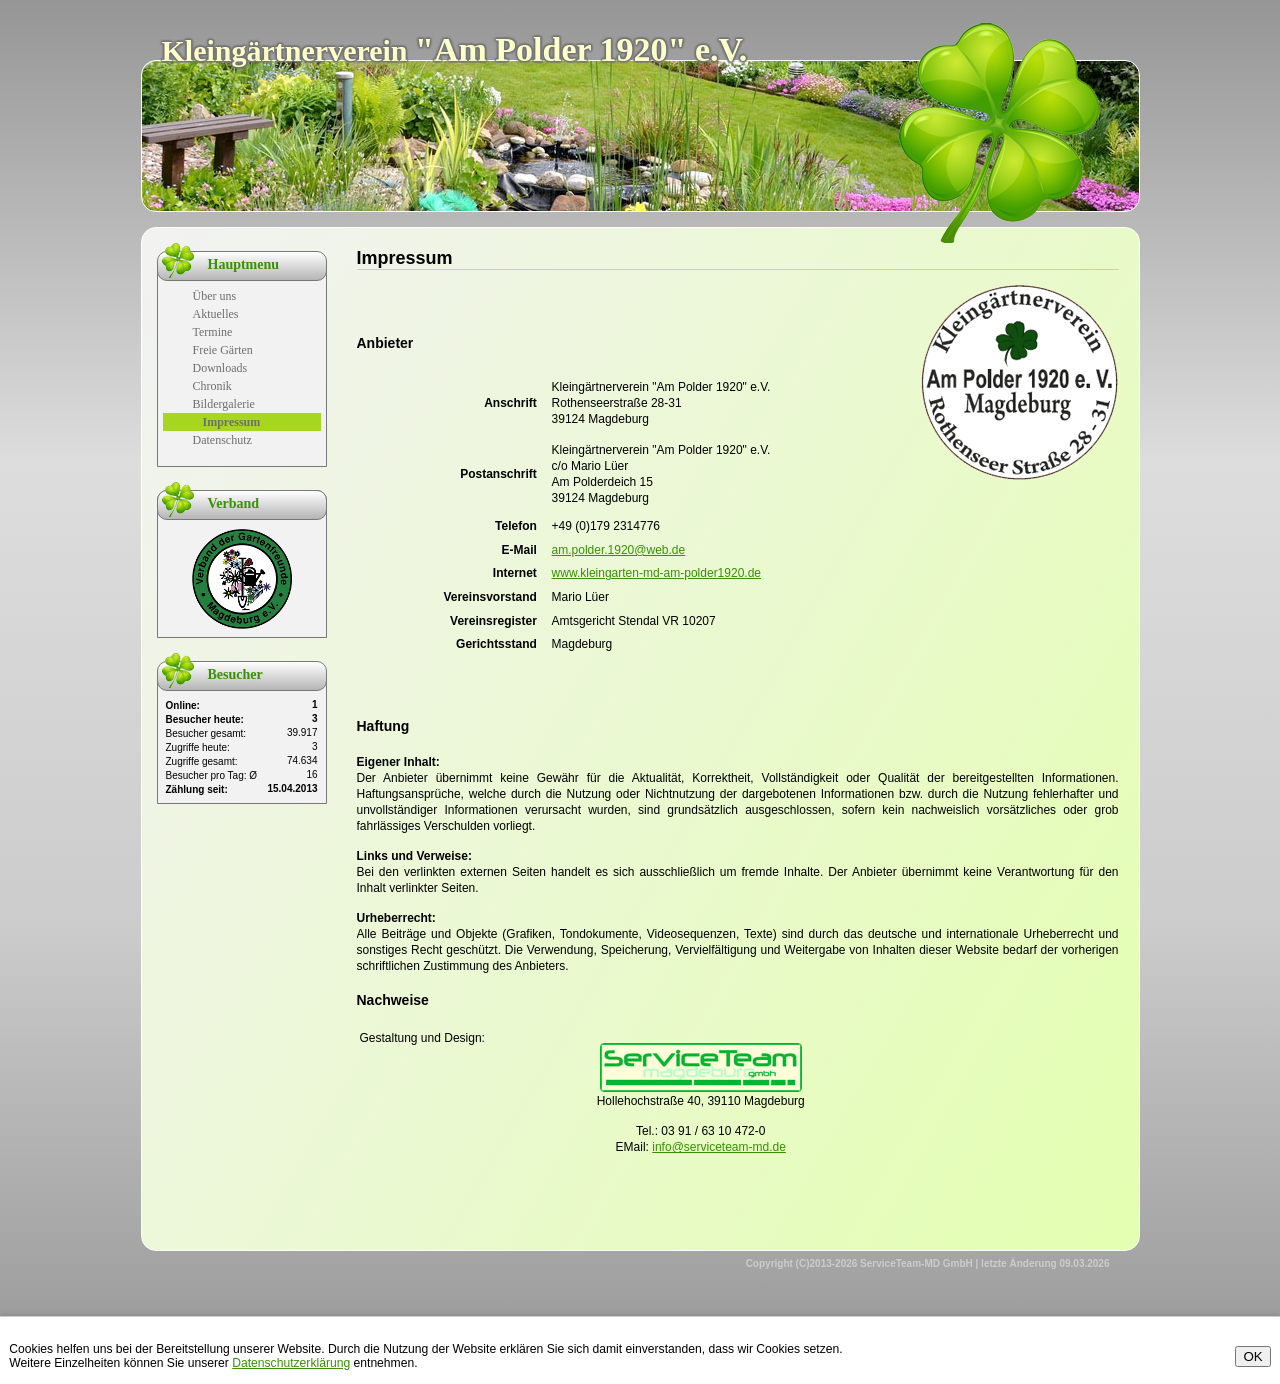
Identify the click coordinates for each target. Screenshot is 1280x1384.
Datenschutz (222, 440)
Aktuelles (216, 314)
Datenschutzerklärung (291, 1363)
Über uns (215, 296)
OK (1252, 1356)
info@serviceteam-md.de (719, 1147)
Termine (213, 332)
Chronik (212, 386)
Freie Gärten (223, 350)
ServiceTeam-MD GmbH (916, 1263)
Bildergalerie (224, 404)
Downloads (220, 368)
